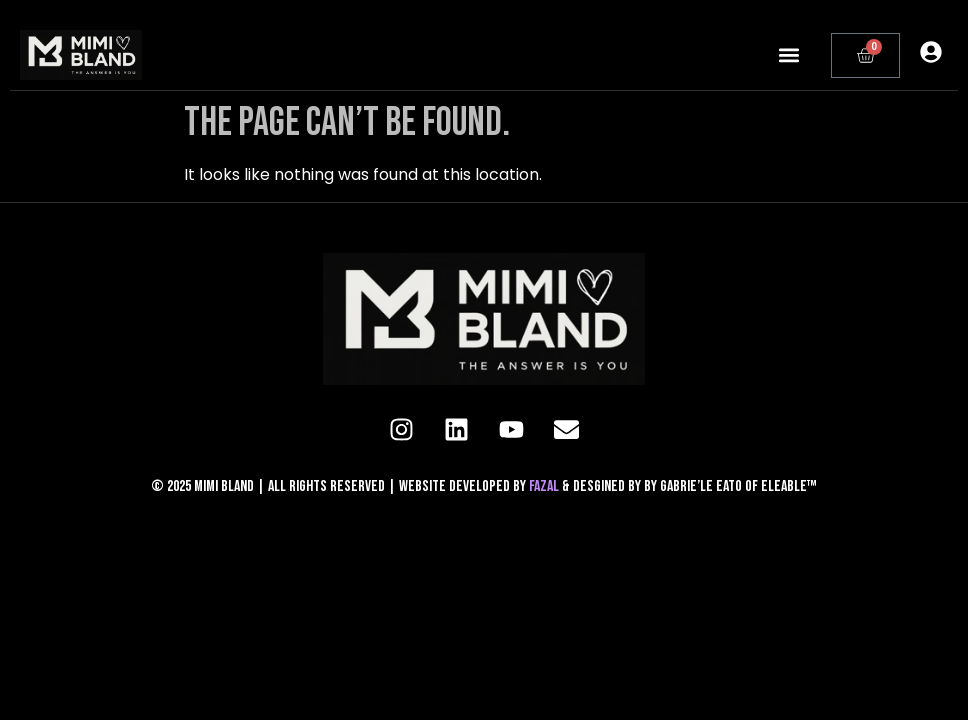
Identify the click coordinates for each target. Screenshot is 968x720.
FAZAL (545, 486)
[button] (789, 55)
